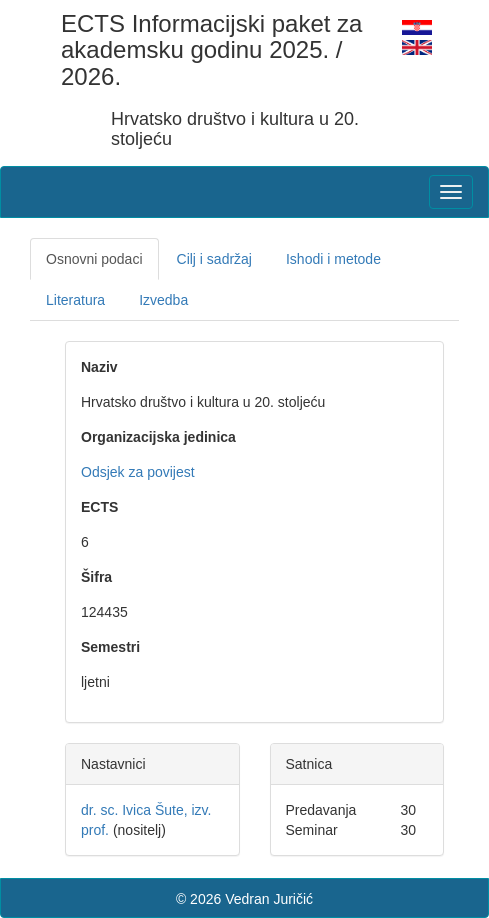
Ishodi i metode (333, 259)
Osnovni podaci (94, 259)
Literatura (75, 300)
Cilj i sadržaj (214, 259)
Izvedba (163, 300)
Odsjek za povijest (138, 472)
